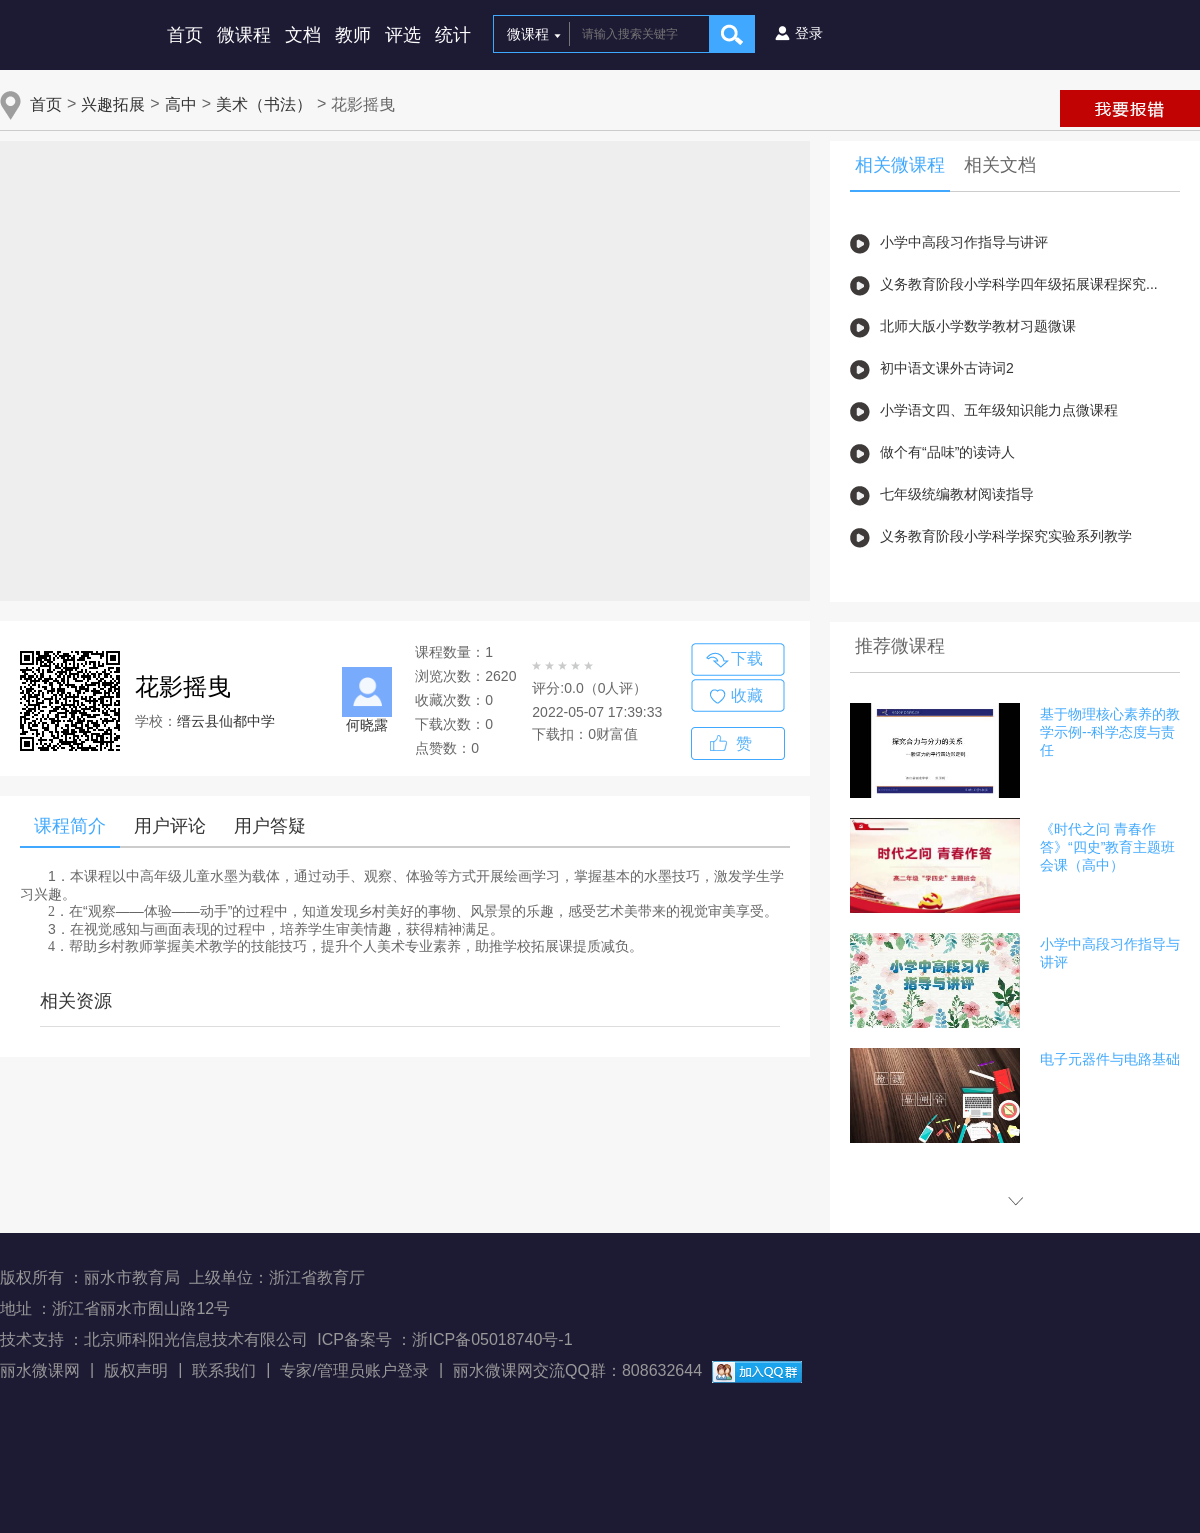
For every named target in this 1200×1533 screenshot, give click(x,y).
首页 (185, 35)
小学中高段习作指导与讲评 (964, 242)
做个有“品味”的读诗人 (947, 452)
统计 (453, 35)
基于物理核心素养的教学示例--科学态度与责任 (1110, 732)
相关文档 (1000, 165)
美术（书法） (264, 104)
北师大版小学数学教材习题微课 (978, 326)
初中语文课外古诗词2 (947, 368)
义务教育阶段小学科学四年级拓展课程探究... (1019, 284)
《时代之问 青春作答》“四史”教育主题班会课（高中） (1107, 847)
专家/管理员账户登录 (354, 1370)
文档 (303, 35)
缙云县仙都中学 (226, 721)
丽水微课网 (40, 1370)
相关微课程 (900, 165)
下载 (747, 658)
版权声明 (136, 1370)
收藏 (747, 695)
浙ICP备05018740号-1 (492, 1339)
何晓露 (367, 725)
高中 (181, 104)
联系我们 (224, 1370)
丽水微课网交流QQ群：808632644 (577, 1370)
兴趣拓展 (113, 104)
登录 (809, 33)
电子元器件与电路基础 (1110, 1059)
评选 (403, 35)
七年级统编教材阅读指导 (957, 494)
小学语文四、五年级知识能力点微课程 (999, 410)
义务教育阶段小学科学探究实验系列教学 (1006, 536)
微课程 (244, 35)
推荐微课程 (900, 646)
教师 (353, 35)
